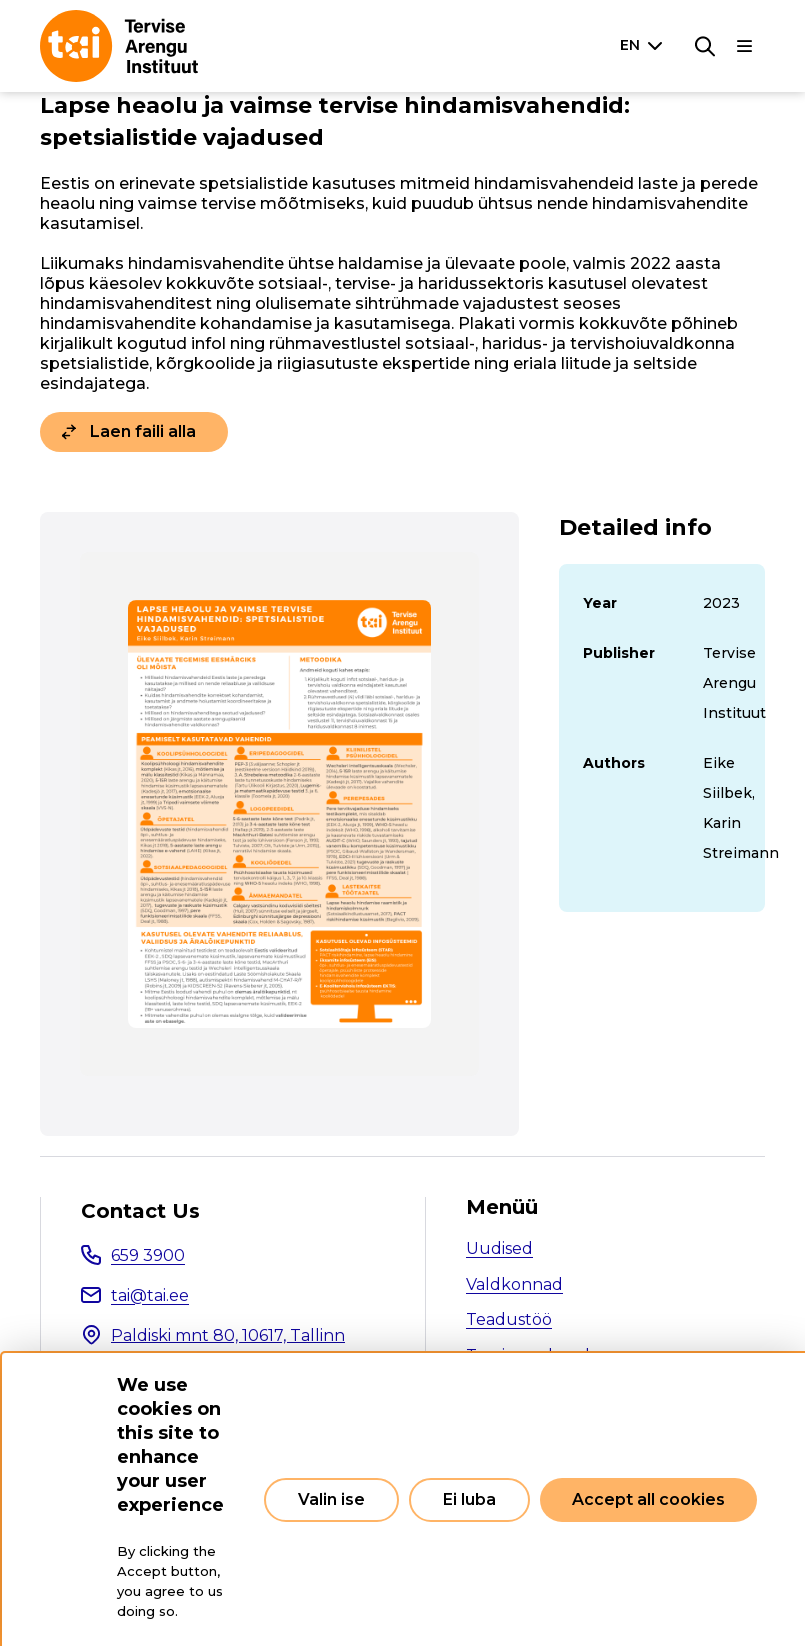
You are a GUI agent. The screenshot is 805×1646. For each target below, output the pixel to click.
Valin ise (331, 1499)
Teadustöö (509, 1319)
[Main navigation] (745, 46)
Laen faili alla (143, 431)
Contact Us (140, 1211)
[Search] (705, 46)
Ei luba (469, 1499)
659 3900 (148, 1255)
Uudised (499, 1248)
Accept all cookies (648, 1499)
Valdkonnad (514, 1284)
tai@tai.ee (150, 1295)
